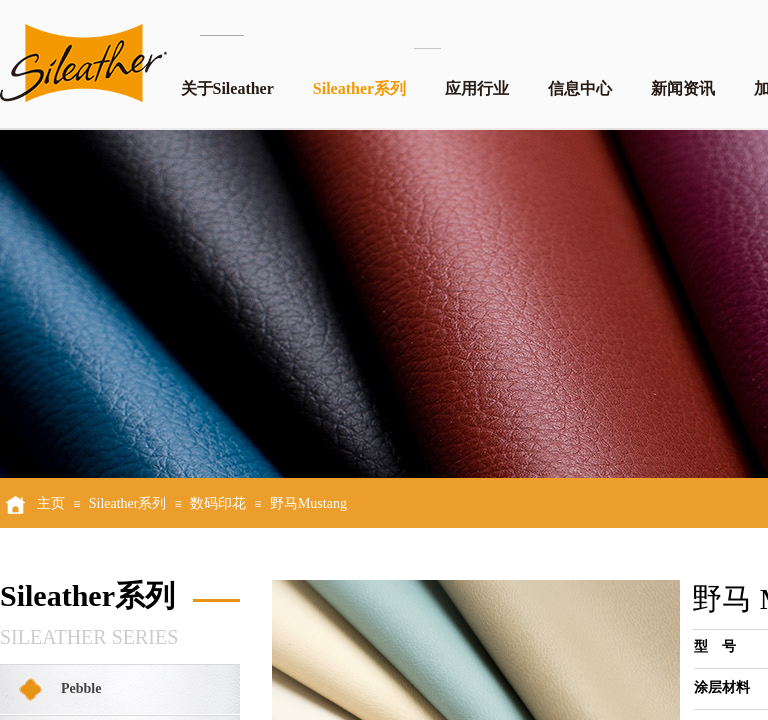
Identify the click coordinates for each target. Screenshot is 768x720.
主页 (51, 503)
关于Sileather (227, 88)
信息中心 (580, 88)
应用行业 (477, 88)
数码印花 (218, 503)
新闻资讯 (683, 88)
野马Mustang (308, 503)
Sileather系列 (359, 88)
